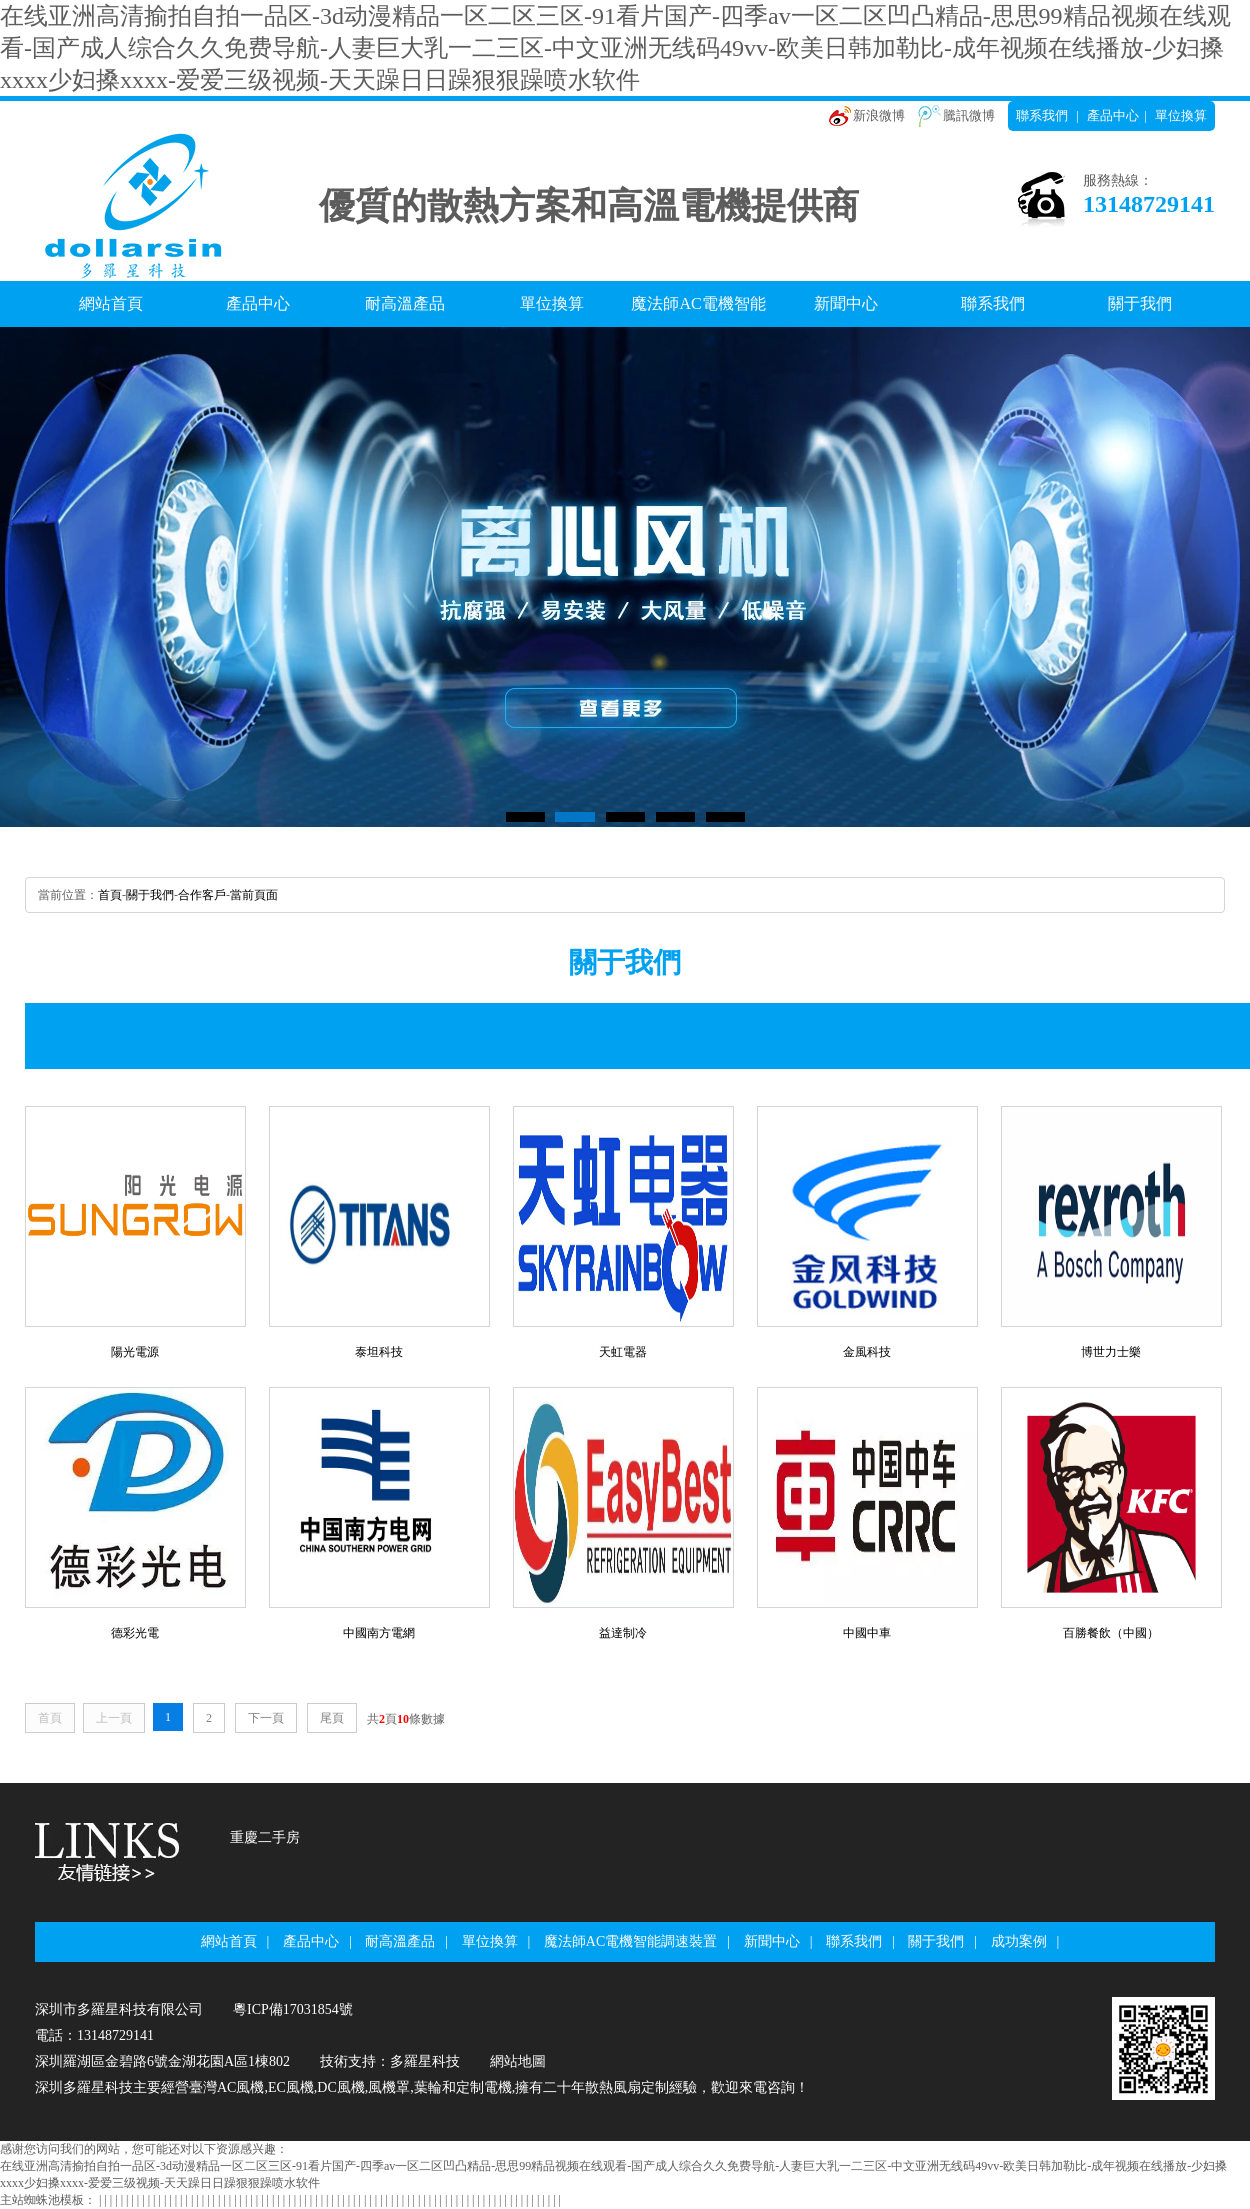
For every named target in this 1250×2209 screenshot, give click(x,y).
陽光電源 (135, 1352)
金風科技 (867, 1352)
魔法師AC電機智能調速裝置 (698, 311)
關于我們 (1140, 303)
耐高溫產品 (405, 303)
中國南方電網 (379, 1633)
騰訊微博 (969, 115)
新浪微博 (879, 115)
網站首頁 (111, 303)
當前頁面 (254, 895)
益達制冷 (623, 1633)
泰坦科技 (379, 1352)
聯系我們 (1042, 115)
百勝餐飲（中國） (1111, 1633)
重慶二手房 (265, 1837)
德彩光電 (135, 1633)
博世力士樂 (1111, 1352)
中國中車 (867, 1633)
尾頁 (332, 1718)
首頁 (110, 895)
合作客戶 (202, 895)
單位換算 (1181, 115)
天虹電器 (623, 1352)
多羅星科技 (425, 2061)
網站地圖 (518, 2061)
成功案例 (1019, 1941)
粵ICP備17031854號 (293, 2009)
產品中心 (1113, 115)
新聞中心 (846, 303)
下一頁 (266, 1718)
